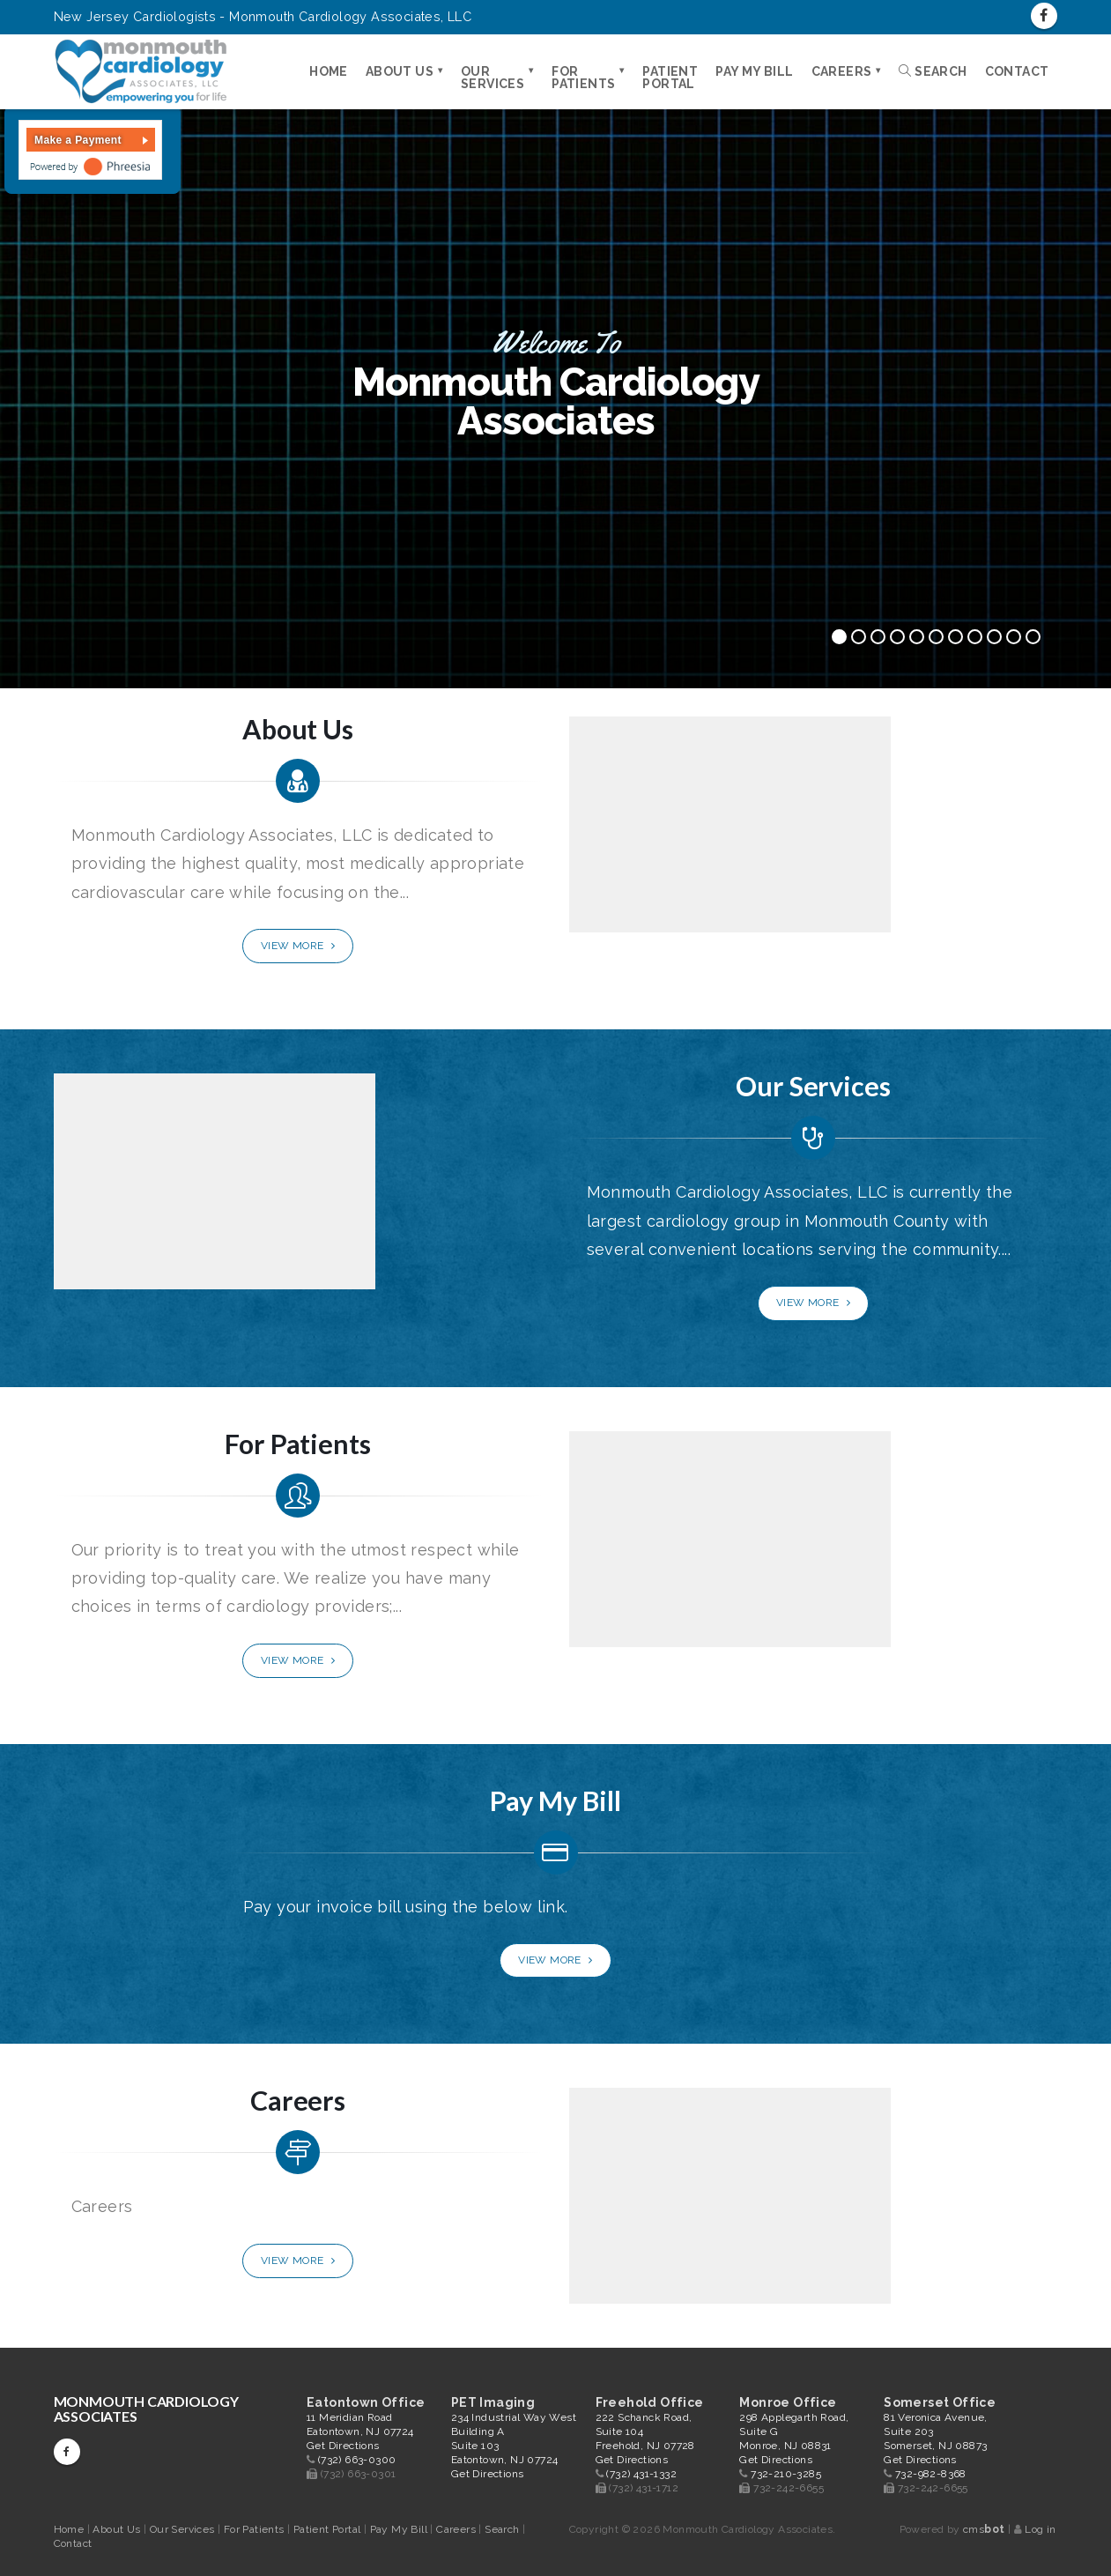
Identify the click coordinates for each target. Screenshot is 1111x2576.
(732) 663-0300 (357, 2460)
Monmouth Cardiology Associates (146, 2408)
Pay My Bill (754, 71)
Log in (1040, 2529)
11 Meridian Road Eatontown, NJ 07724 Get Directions (360, 2431)
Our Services (492, 77)
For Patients (583, 77)
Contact (1017, 71)
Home (328, 71)
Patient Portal (670, 77)
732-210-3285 (786, 2474)
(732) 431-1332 (641, 2474)
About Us (399, 71)
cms (983, 2529)
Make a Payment (78, 140)
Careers (841, 71)
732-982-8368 (931, 2474)
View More (298, 945)
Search (933, 71)
